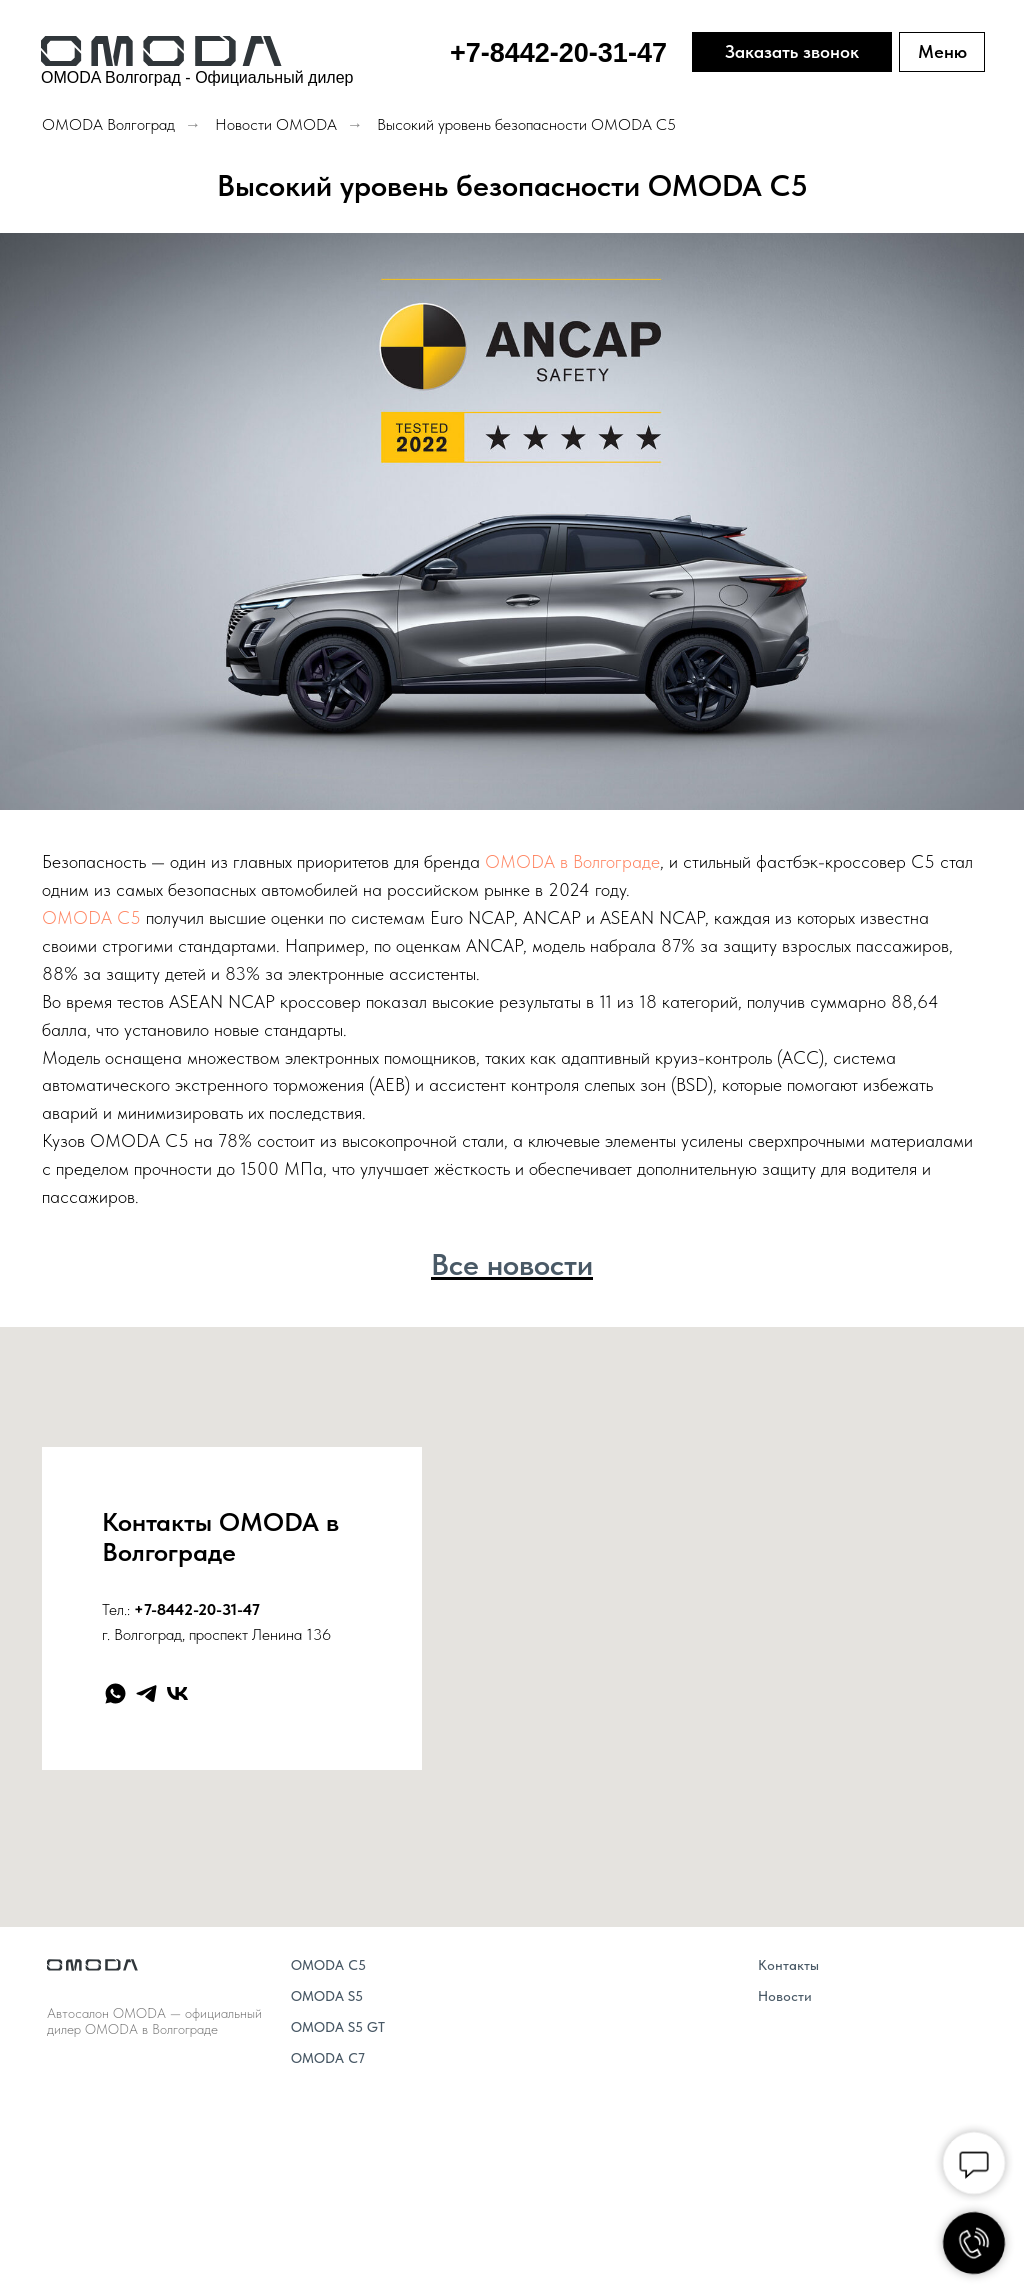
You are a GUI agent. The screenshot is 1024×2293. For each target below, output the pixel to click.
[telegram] (146, 1693)
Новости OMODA (276, 124)
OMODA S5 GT (338, 2027)
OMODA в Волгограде (572, 861)
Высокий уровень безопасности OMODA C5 (526, 124)
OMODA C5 (91, 917)
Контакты (788, 1965)
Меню (942, 51)
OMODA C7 (328, 2058)
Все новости (512, 1264)
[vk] (177, 1693)
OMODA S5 (327, 1996)
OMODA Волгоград (108, 124)
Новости (785, 1996)
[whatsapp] (115, 1693)
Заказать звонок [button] (792, 51)
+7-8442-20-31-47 (197, 1609)
